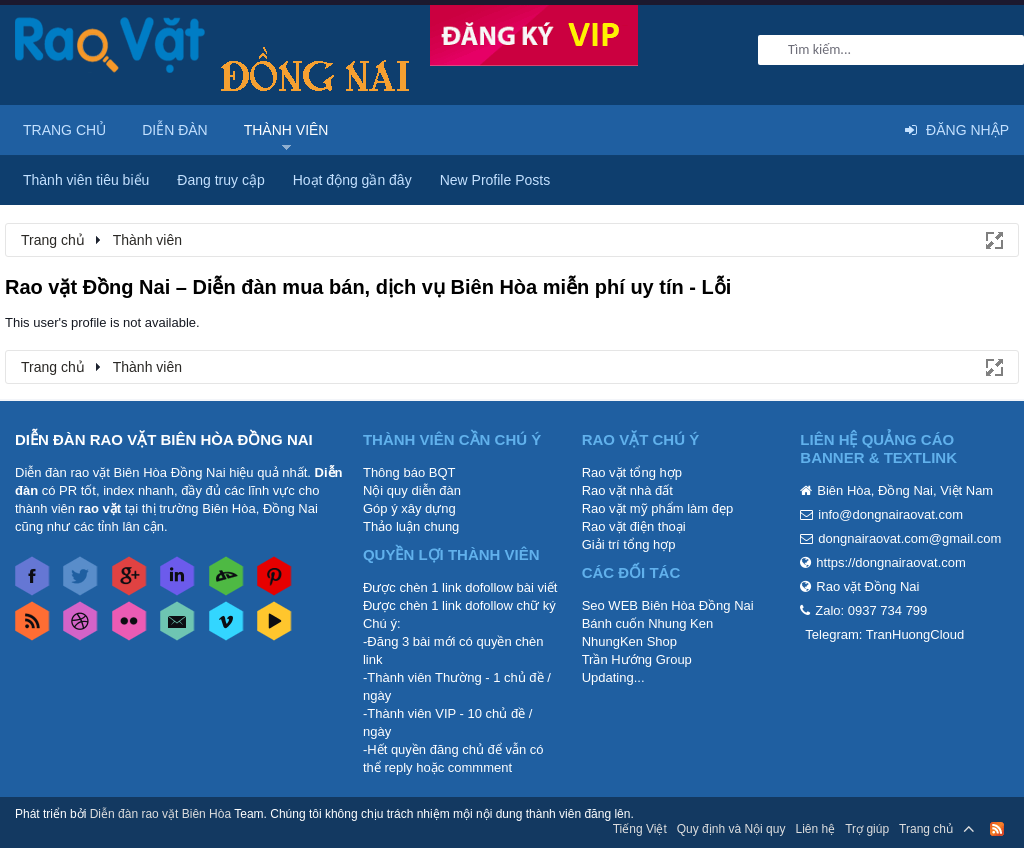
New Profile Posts (495, 180)
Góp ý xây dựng (409, 508)
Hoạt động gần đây (352, 180)
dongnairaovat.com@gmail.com (909, 538)
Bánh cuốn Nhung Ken (648, 623)
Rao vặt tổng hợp (632, 472)
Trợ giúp (867, 829)
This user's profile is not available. (102, 322)
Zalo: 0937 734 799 (871, 610)
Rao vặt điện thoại (634, 526)
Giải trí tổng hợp (629, 544)
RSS (997, 829)
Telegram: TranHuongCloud (884, 634)
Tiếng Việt (640, 829)
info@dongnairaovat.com (890, 514)
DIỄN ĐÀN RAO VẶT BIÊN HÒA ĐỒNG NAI (164, 439)
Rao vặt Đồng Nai (867, 586)
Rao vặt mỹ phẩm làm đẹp (658, 508)
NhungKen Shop (629, 641)
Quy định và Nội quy (731, 829)
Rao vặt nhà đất (627, 490)
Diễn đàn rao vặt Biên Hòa (160, 814)
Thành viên (286, 130)
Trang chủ (64, 130)
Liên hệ (815, 829)
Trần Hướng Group (637, 659)
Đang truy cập (220, 180)
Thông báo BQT (409, 472)
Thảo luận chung (411, 526)
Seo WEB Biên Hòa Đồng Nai (668, 605)
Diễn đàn (175, 130)
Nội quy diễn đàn (412, 490)
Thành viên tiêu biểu (86, 180)
